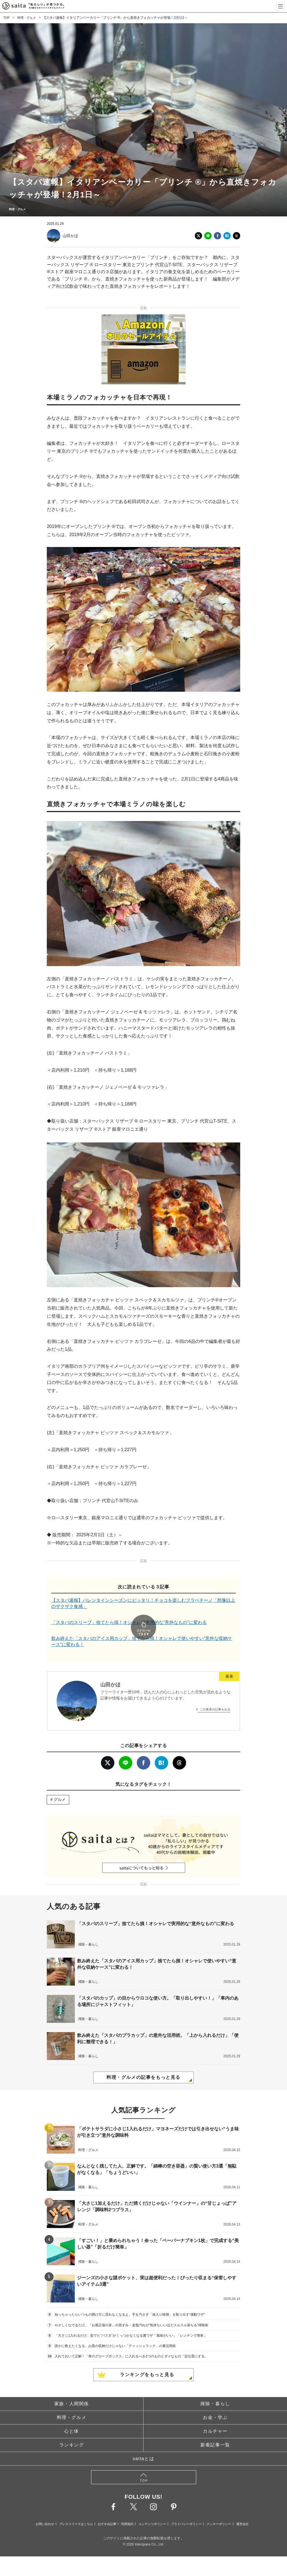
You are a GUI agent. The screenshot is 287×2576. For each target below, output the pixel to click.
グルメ (60, 1784)
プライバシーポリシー (186, 2508)
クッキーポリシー (219, 2508)
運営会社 (242, 2508)
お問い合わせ (45, 2508)
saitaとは (143, 2443)
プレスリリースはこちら (76, 2508)
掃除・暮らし (215, 2388)
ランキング (71, 2429)
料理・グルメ (28, 18)
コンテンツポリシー (152, 2508)
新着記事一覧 (215, 2429)
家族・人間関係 (71, 2388)
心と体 (71, 2415)
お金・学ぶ (215, 2402)
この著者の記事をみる (215, 1693)
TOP (6, 18)
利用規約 (127, 2508)
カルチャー (215, 2415)
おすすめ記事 (107, 2508)
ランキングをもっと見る (147, 2359)
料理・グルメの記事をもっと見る (143, 2062)
